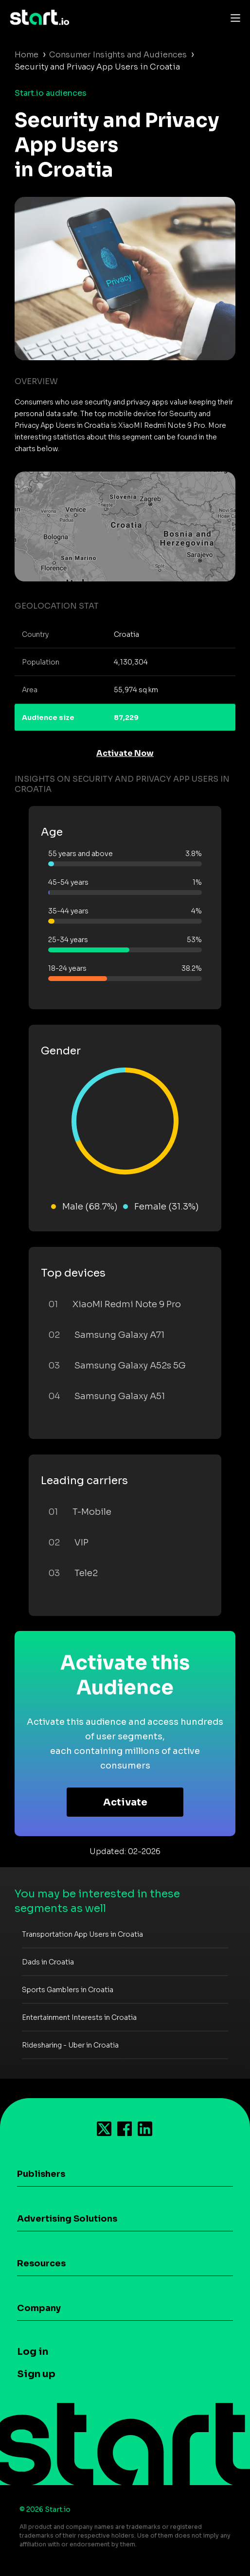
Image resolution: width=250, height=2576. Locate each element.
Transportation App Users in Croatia (82, 1934)
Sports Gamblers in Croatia (67, 1989)
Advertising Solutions (67, 2218)
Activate (125, 1802)
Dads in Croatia (48, 1962)
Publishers (41, 2174)
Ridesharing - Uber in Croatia (70, 2045)
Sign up (36, 2374)
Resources (41, 2263)
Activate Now (125, 753)
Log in (32, 2352)
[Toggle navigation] (233, 17)
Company (39, 2308)
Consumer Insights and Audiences (118, 55)
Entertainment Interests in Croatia (79, 2017)
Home (26, 55)
